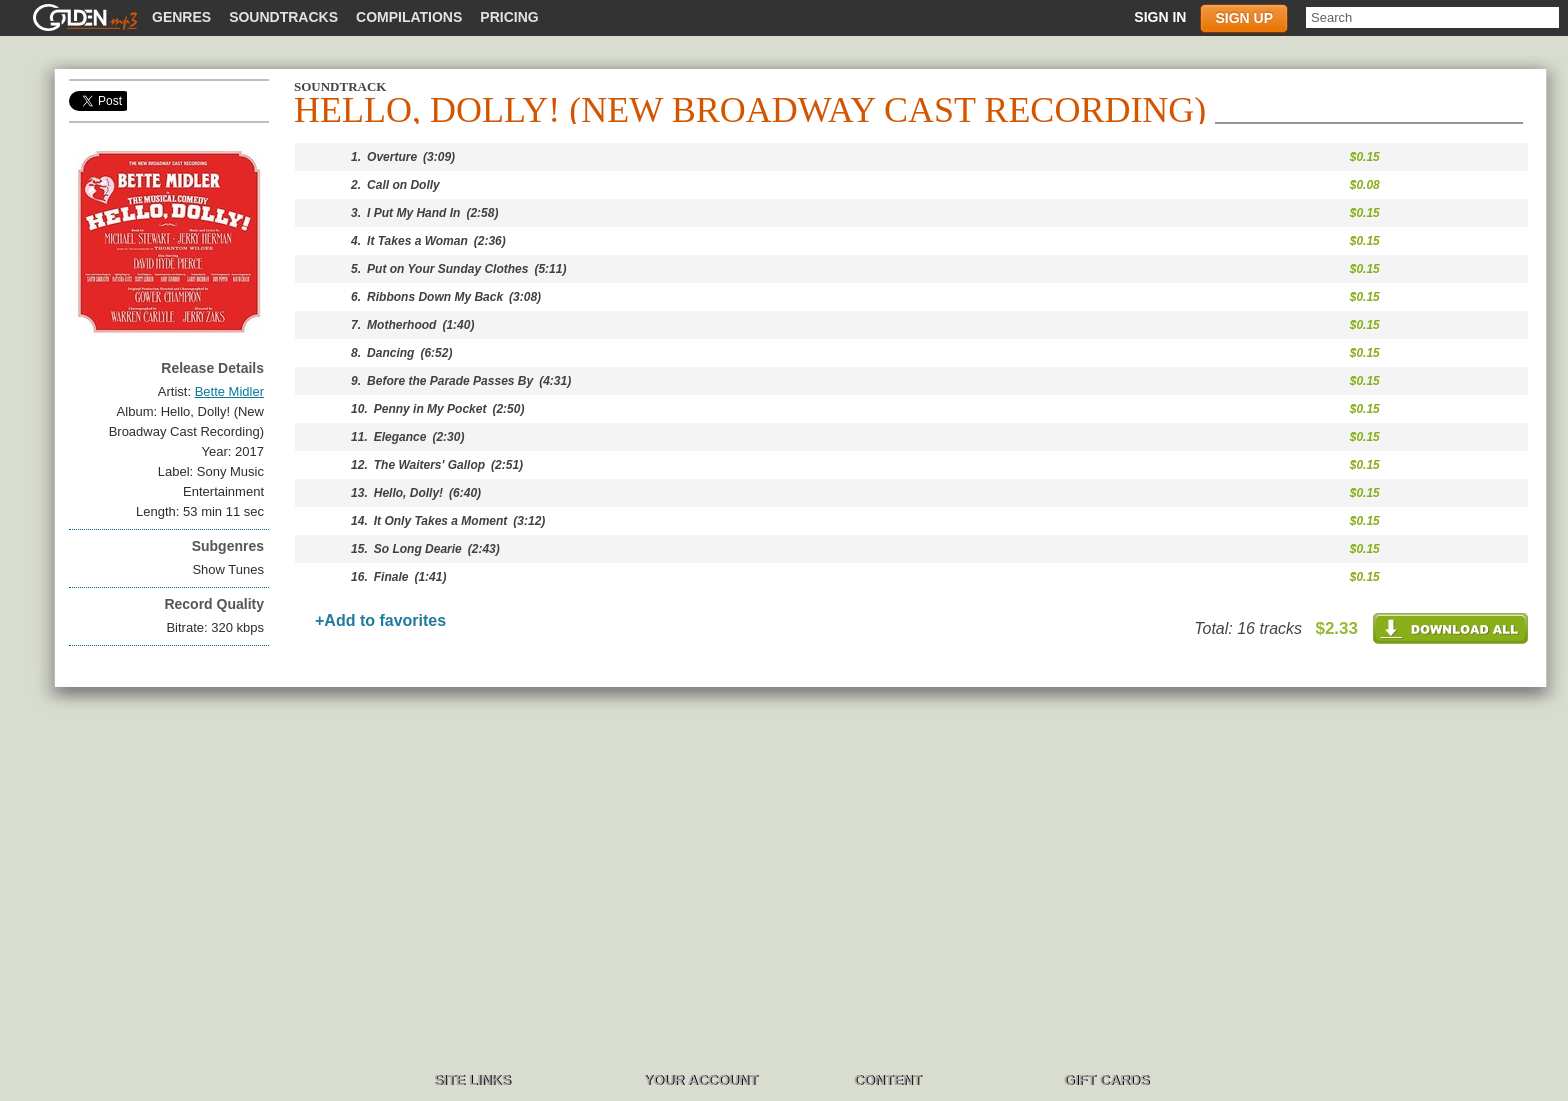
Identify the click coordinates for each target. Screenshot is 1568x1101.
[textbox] (1432, 17)
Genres (181, 17)
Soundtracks (283, 17)
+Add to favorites (380, 620)
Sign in (1160, 17)
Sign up (1244, 18)
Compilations (409, 17)
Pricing (509, 17)
